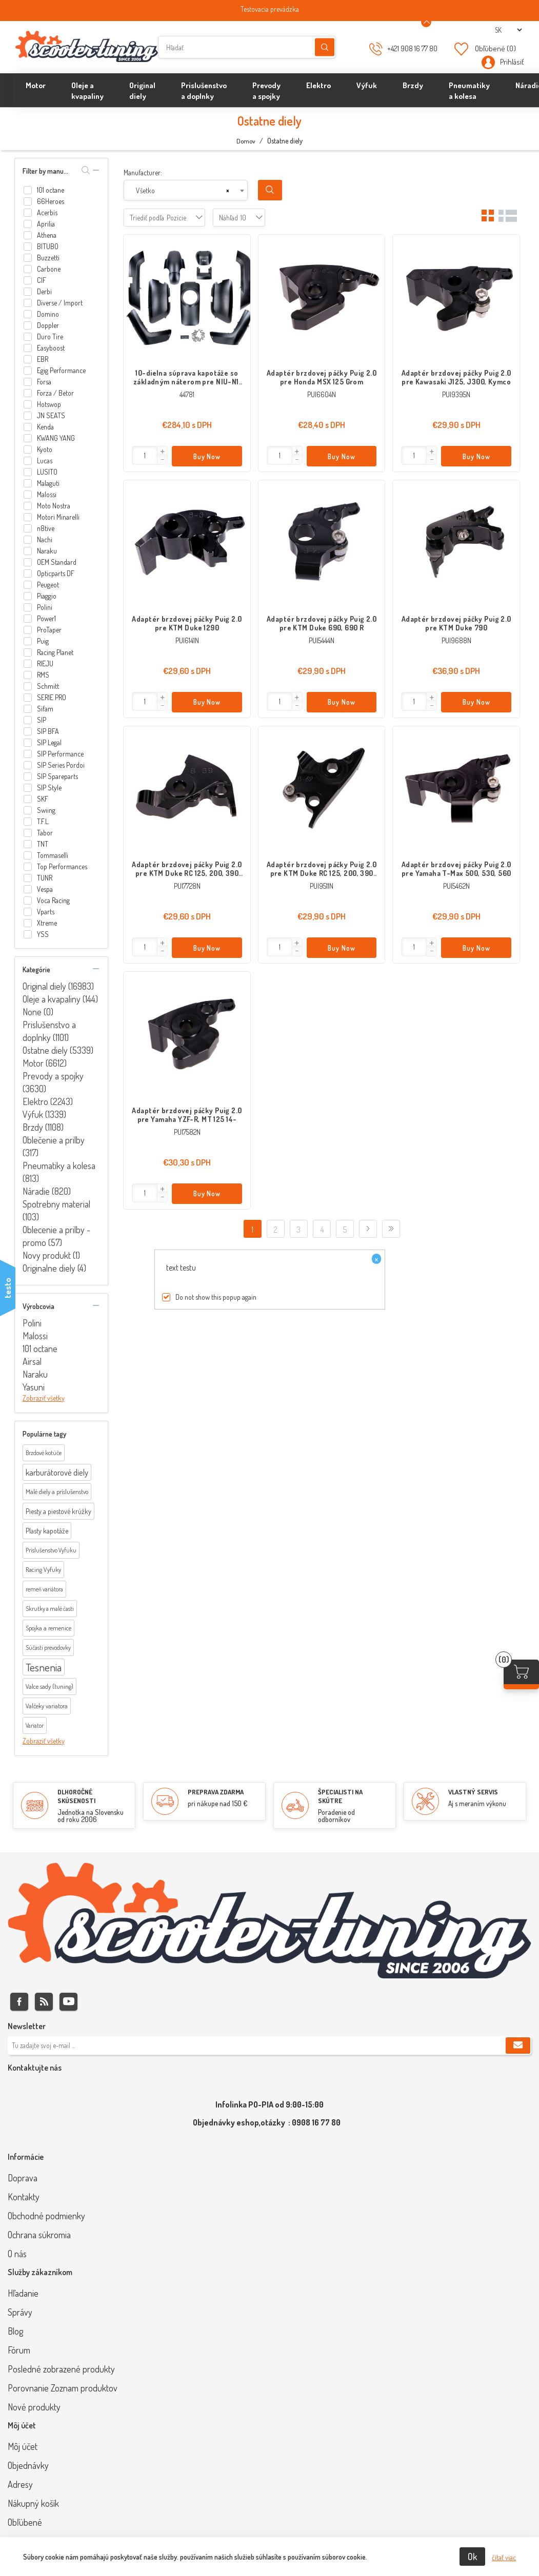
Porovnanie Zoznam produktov (62, 2388)
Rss (44, 2002)
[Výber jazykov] (508, 30)
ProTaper (49, 629)
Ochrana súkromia (39, 2234)
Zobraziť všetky (44, 1398)
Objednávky (28, 2465)
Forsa (44, 381)
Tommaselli (52, 855)
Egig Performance (61, 370)
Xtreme (47, 922)
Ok (472, 2556)
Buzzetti (48, 257)
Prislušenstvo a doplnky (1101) (49, 1031)
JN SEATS (51, 415)
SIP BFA (48, 731)
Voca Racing (53, 900)
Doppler (48, 325)
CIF (41, 280)
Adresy (20, 2484)
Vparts (45, 911)
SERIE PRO (51, 697)
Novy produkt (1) (51, 1255)
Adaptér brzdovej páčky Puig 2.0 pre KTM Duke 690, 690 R (321, 623)
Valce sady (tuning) (49, 1686)
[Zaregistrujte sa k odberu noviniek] (269, 2045)
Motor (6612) (45, 1063)
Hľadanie (324, 47)
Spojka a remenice (48, 1628)
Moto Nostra (53, 505)
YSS (43, 934)
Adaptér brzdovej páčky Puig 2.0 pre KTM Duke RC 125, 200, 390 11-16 (187, 868)
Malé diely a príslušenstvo (57, 1491)
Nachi (44, 539)
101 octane (50, 190)
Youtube (68, 2002)
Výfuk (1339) (44, 1114)
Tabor (45, 832)
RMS (43, 674)
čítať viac (504, 2557)
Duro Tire (50, 336)
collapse (96, 170)
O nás (17, 2253)
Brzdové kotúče (44, 1453)
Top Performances (62, 866)
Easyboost (51, 347)
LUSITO (47, 471)
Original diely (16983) (58, 986)
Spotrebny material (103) (56, 1210)
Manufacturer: (143, 172)
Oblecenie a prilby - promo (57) (56, 1236)
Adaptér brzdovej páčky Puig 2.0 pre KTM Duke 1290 (187, 623)
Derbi (44, 291)
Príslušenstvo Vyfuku (51, 1550)
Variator (35, 1725)
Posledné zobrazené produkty (61, 2369)
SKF (42, 798)
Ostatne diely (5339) (58, 1050)
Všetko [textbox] (145, 190)
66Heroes (50, 201)
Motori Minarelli (58, 517)
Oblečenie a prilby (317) (54, 1146)
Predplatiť (518, 2045)
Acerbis (47, 212)
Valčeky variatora (47, 1706)
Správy (20, 2312)
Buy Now (207, 456)
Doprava (22, 2177)
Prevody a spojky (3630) (53, 1082)
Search (270, 190)
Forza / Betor (55, 393)
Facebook (19, 2002)
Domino (48, 314)
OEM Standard (56, 562)
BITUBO (47, 246)
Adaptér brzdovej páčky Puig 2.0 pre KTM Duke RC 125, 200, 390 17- (321, 868)
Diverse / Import (60, 302)
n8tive (45, 528)
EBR (42, 359)
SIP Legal (49, 742)
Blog (15, 2331)
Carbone (49, 268)
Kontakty (23, 2196)
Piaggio (46, 595)
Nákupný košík (33, 2503)
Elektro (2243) (48, 1101)
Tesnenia (44, 1667)
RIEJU (45, 663)
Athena (46, 235)
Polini (44, 607)
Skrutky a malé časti (50, 1608)
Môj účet (22, 2446)
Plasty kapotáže (47, 1530)
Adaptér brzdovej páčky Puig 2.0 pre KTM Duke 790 (456, 623)
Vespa (45, 889)
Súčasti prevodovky (48, 1647)
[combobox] (186, 190)
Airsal (32, 1361)
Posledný (391, 1229)
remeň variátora (44, 1589)
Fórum (19, 2350)
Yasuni (34, 1387)
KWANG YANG (56, 438)
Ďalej (368, 1229)
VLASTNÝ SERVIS (473, 1792)
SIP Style (49, 787)
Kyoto (44, 449)
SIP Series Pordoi (61, 765)
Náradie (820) (47, 1191)
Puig (43, 641)
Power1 (46, 618)
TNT (42, 844)
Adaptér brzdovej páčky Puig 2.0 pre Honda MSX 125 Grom (321, 377)
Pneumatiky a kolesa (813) (59, 1172)
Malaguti (48, 483)
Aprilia (46, 223)
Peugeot (48, 584)
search (86, 170)
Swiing (46, 810)
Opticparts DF (55, 573)
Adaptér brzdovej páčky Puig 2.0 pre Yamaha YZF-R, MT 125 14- (187, 1114)
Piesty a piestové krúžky (58, 1511)
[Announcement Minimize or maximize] (426, 22)
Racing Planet (55, 652)
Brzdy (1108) (43, 1127)
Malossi (46, 494)
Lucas (44, 460)
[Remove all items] (227, 190)
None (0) (38, 1011)
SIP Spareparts (57, 776)
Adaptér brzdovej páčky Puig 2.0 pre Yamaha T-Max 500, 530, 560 (456, 868)
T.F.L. (43, 821)
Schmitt (48, 686)
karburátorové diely (57, 1472)
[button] (162, 451)
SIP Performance (60, 753)
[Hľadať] (247, 47)
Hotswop (49, 404)
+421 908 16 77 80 (412, 48)
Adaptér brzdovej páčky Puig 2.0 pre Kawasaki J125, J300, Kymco (456, 377)
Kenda (45, 426)
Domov (245, 141)
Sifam (45, 708)
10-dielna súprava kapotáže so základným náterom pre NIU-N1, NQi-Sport (187, 377)
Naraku (47, 550)
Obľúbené (25, 2522)
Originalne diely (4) (54, 1268)
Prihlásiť (512, 62)
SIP (41, 719)
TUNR (44, 877)
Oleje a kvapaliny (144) (60, 999)
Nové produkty (34, 2407)
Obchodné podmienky (46, 2215)
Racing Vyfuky (43, 1569)
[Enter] (144, 455)
